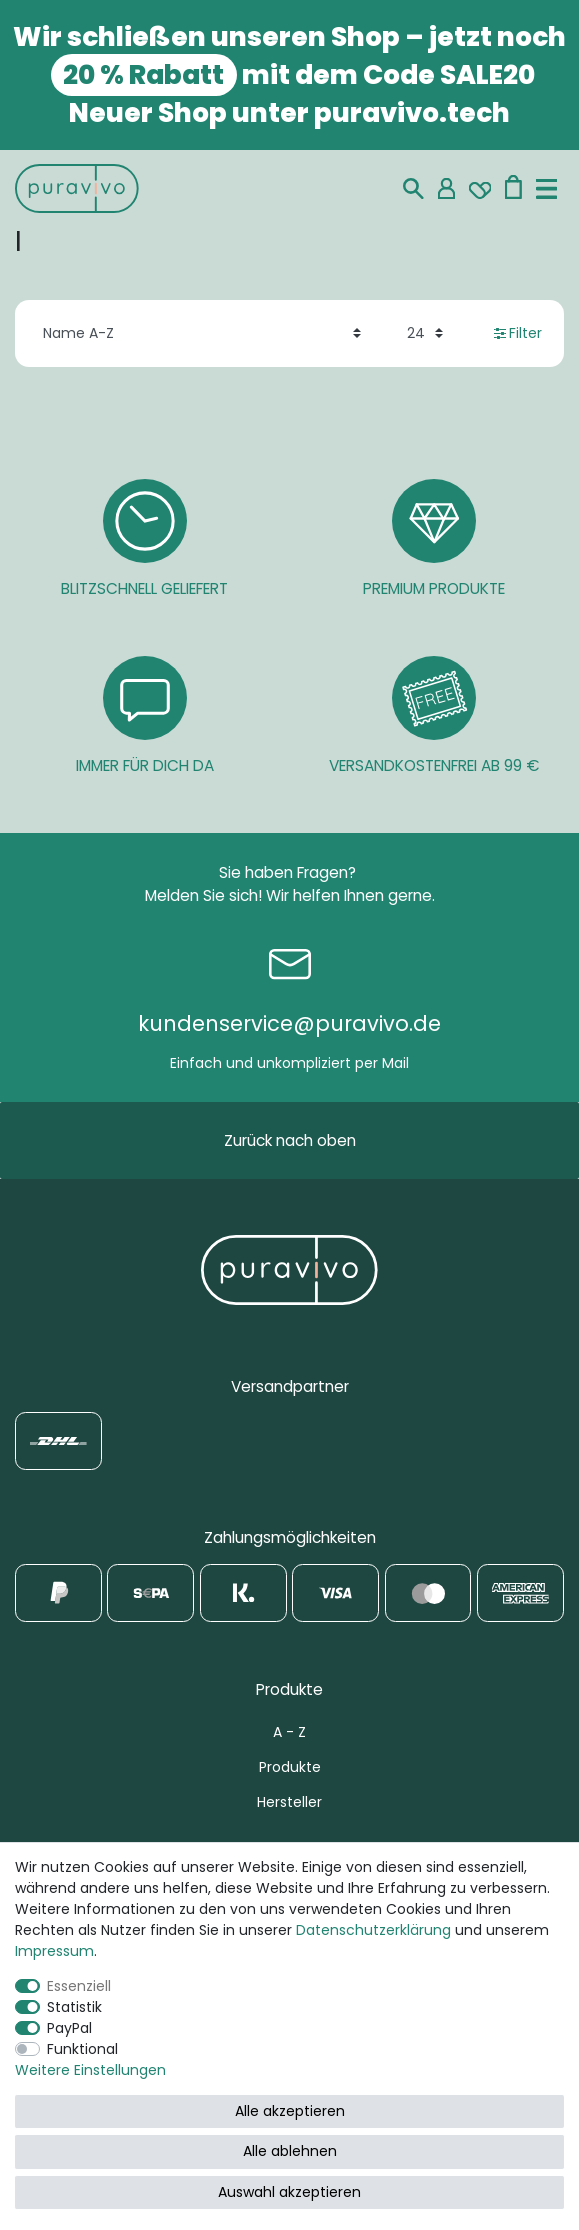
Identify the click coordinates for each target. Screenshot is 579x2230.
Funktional (82, 2049)
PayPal (69, 2028)
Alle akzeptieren (290, 2111)
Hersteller (289, 1802)
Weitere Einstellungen (90, 2070)
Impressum (54, 1951)
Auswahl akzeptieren (289, 2192)
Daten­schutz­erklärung (373, 1930)
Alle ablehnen (290, 2151)
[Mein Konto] (446, 188)
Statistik (74, 2007)
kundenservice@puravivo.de (289, 1023)
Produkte (290, 1767)
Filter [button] (518, 333)
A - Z (289, 1732)
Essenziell (79, 1986)
